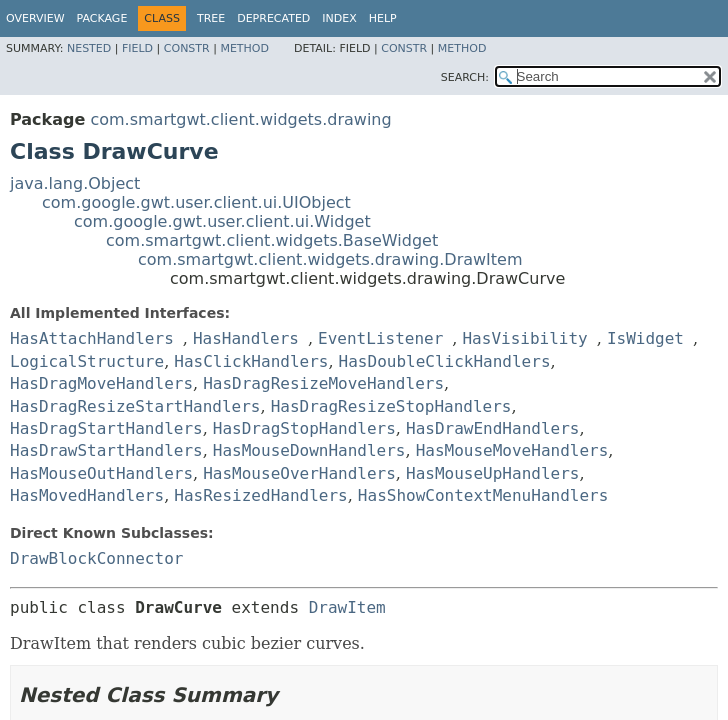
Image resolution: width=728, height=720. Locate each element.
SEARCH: (465, 77)
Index (339, 18)
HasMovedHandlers (87, 495)
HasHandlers (246, 338)
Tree (211, 18)
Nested (89, 48)
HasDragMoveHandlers (101, 383)
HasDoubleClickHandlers (445, 361)
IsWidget (645, 338)
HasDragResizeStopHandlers (391, 406)
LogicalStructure (87, 361)
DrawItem (347, 607)
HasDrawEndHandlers (492, 428)
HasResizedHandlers (260, 495)
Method (244, 48)
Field (137, 48)
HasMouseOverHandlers (299, 473)
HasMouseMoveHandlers (512, 450)
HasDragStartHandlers (106, 428)
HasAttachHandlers (92, 338)
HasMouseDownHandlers (309, 450)
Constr (187, 48)
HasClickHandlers (251, 361)
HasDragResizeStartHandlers (135, 406)
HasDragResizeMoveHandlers (323, 383)
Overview (35, 18)
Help (383, 18)
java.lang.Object (75, 183)
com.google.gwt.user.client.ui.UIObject (196, 202)
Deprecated (273, 18)
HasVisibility (524, 338)
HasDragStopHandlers (304, 428)
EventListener (380, 338)
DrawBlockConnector (96, 558)
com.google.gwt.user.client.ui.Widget (222, 221)
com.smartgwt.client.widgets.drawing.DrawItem (330, 259)
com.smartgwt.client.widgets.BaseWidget (272, 240)
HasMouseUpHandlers (492, 473)
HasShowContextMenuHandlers (483, 495)
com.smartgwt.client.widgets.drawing (240, 119)
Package (102, 18)
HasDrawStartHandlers (106, 450)
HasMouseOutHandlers (101, 473)
